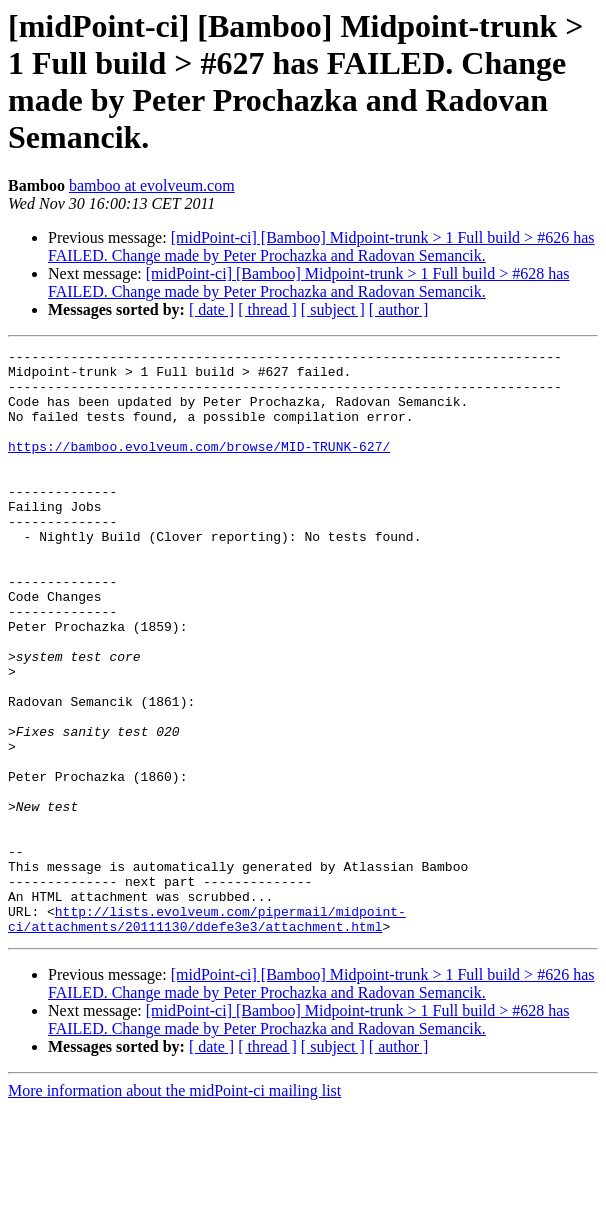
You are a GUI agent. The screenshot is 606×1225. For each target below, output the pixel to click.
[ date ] (211, 309)
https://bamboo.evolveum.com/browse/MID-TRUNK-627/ (199, 467)
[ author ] (399, 309)
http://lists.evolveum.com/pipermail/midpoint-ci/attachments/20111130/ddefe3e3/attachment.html (207, 1034)
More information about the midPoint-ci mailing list (174, 1207)
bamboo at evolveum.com (152, 185)
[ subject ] (333, 309)
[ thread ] (267, 309)
